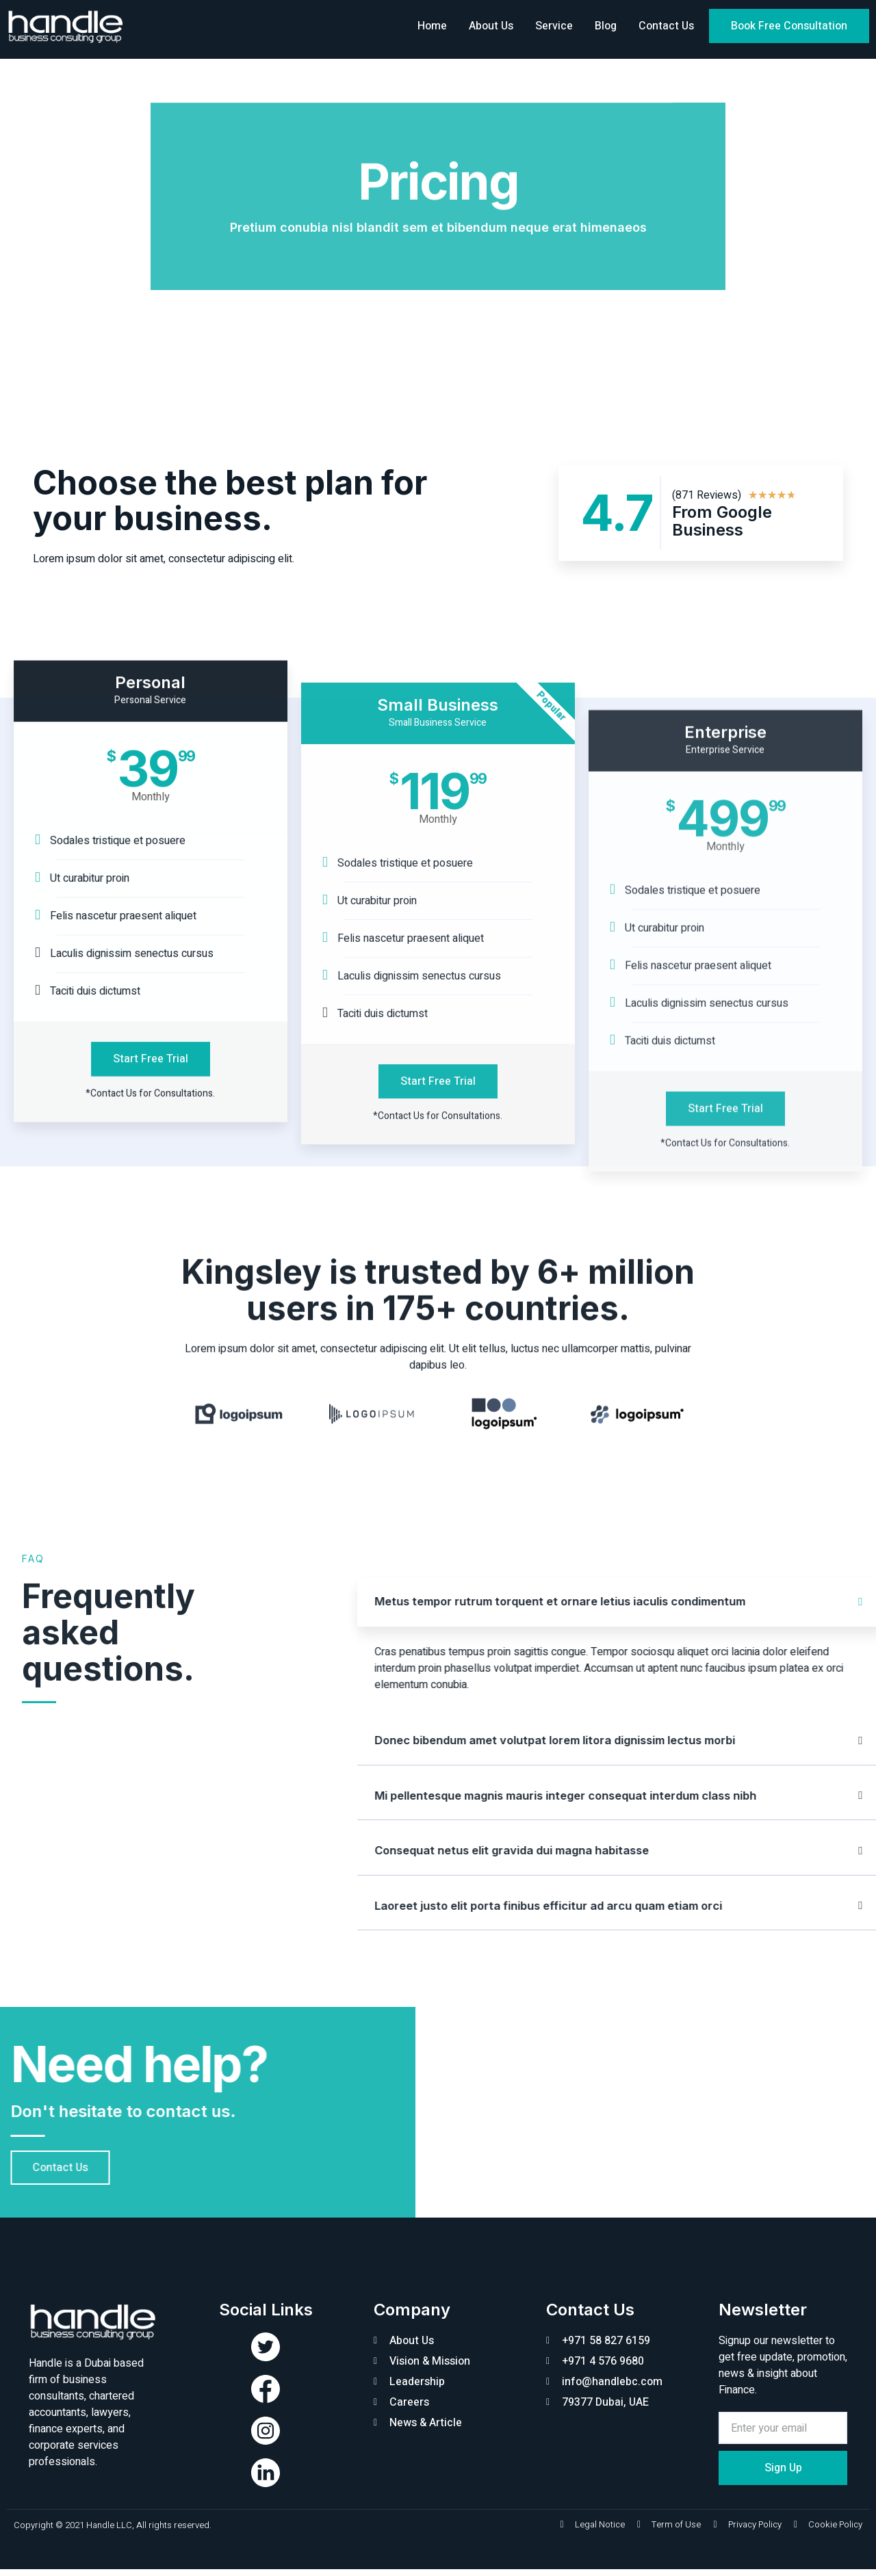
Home (432, 26)
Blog (606, 26)
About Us (491, 26)
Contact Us (666, 26)
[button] (789, 26)
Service (554, 26)
